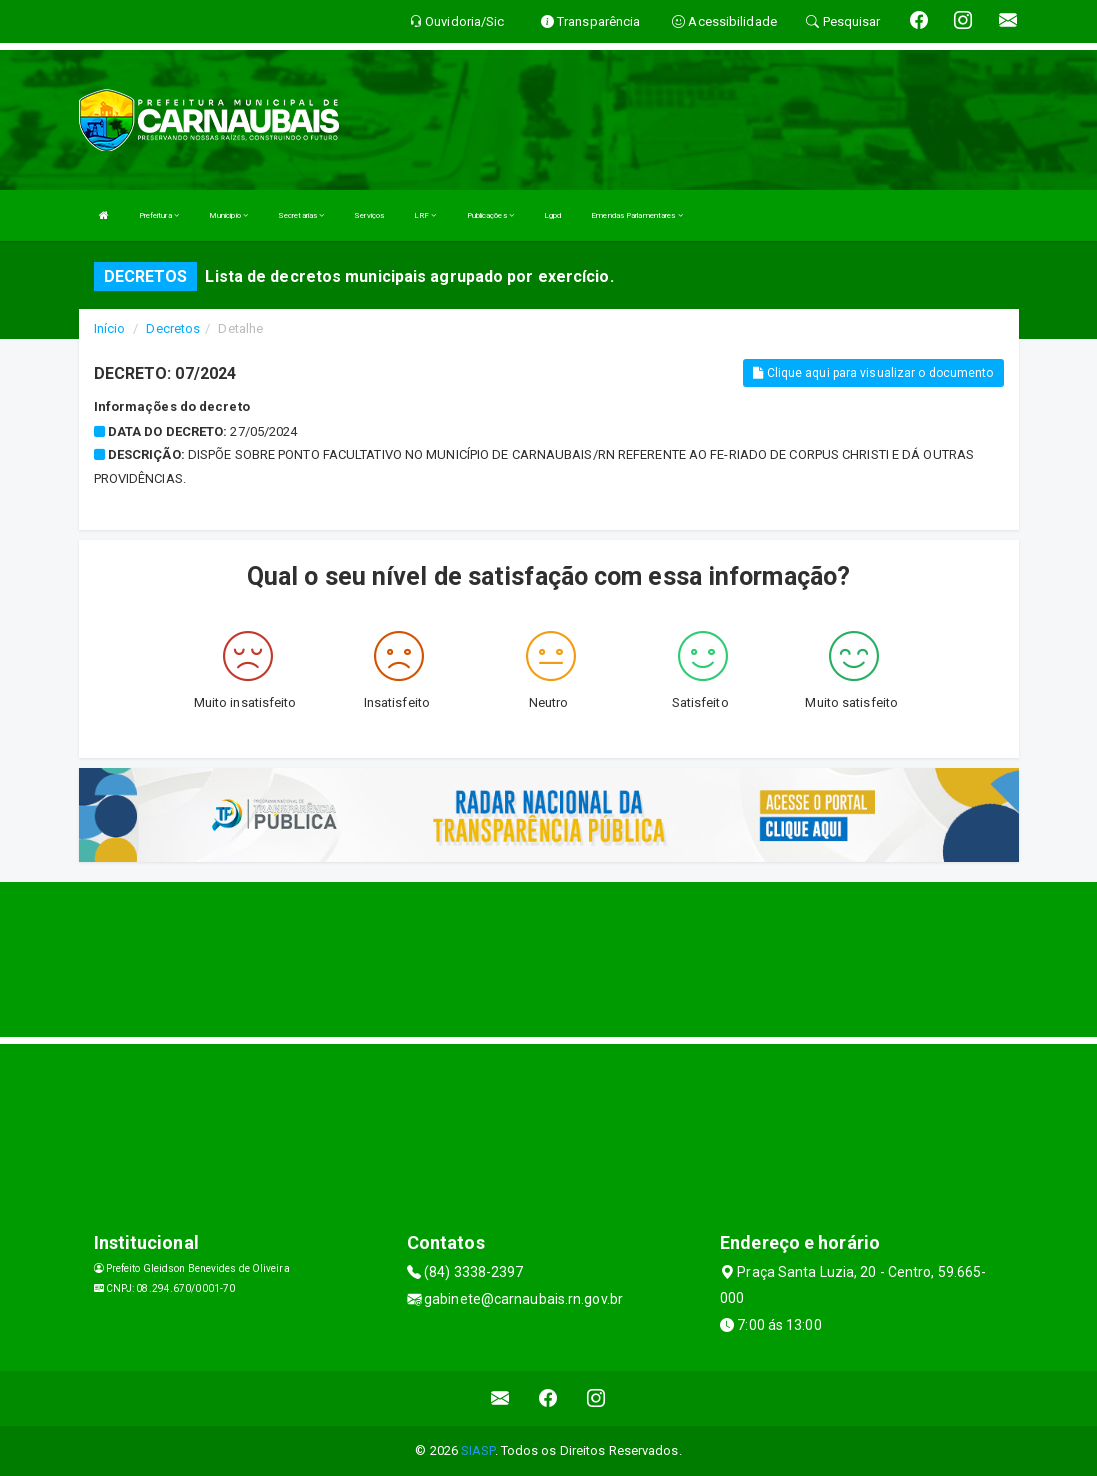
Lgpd (552, 215)
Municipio (228, 215)
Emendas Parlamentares (636, 215)
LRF (425, 215)
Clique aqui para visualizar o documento (873, 373)
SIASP (478, 1450)
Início (110, 328)
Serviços (369, 215)
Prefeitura (159, 215)
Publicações (490, 215)
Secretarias (301, 215)
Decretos (173, 328)
